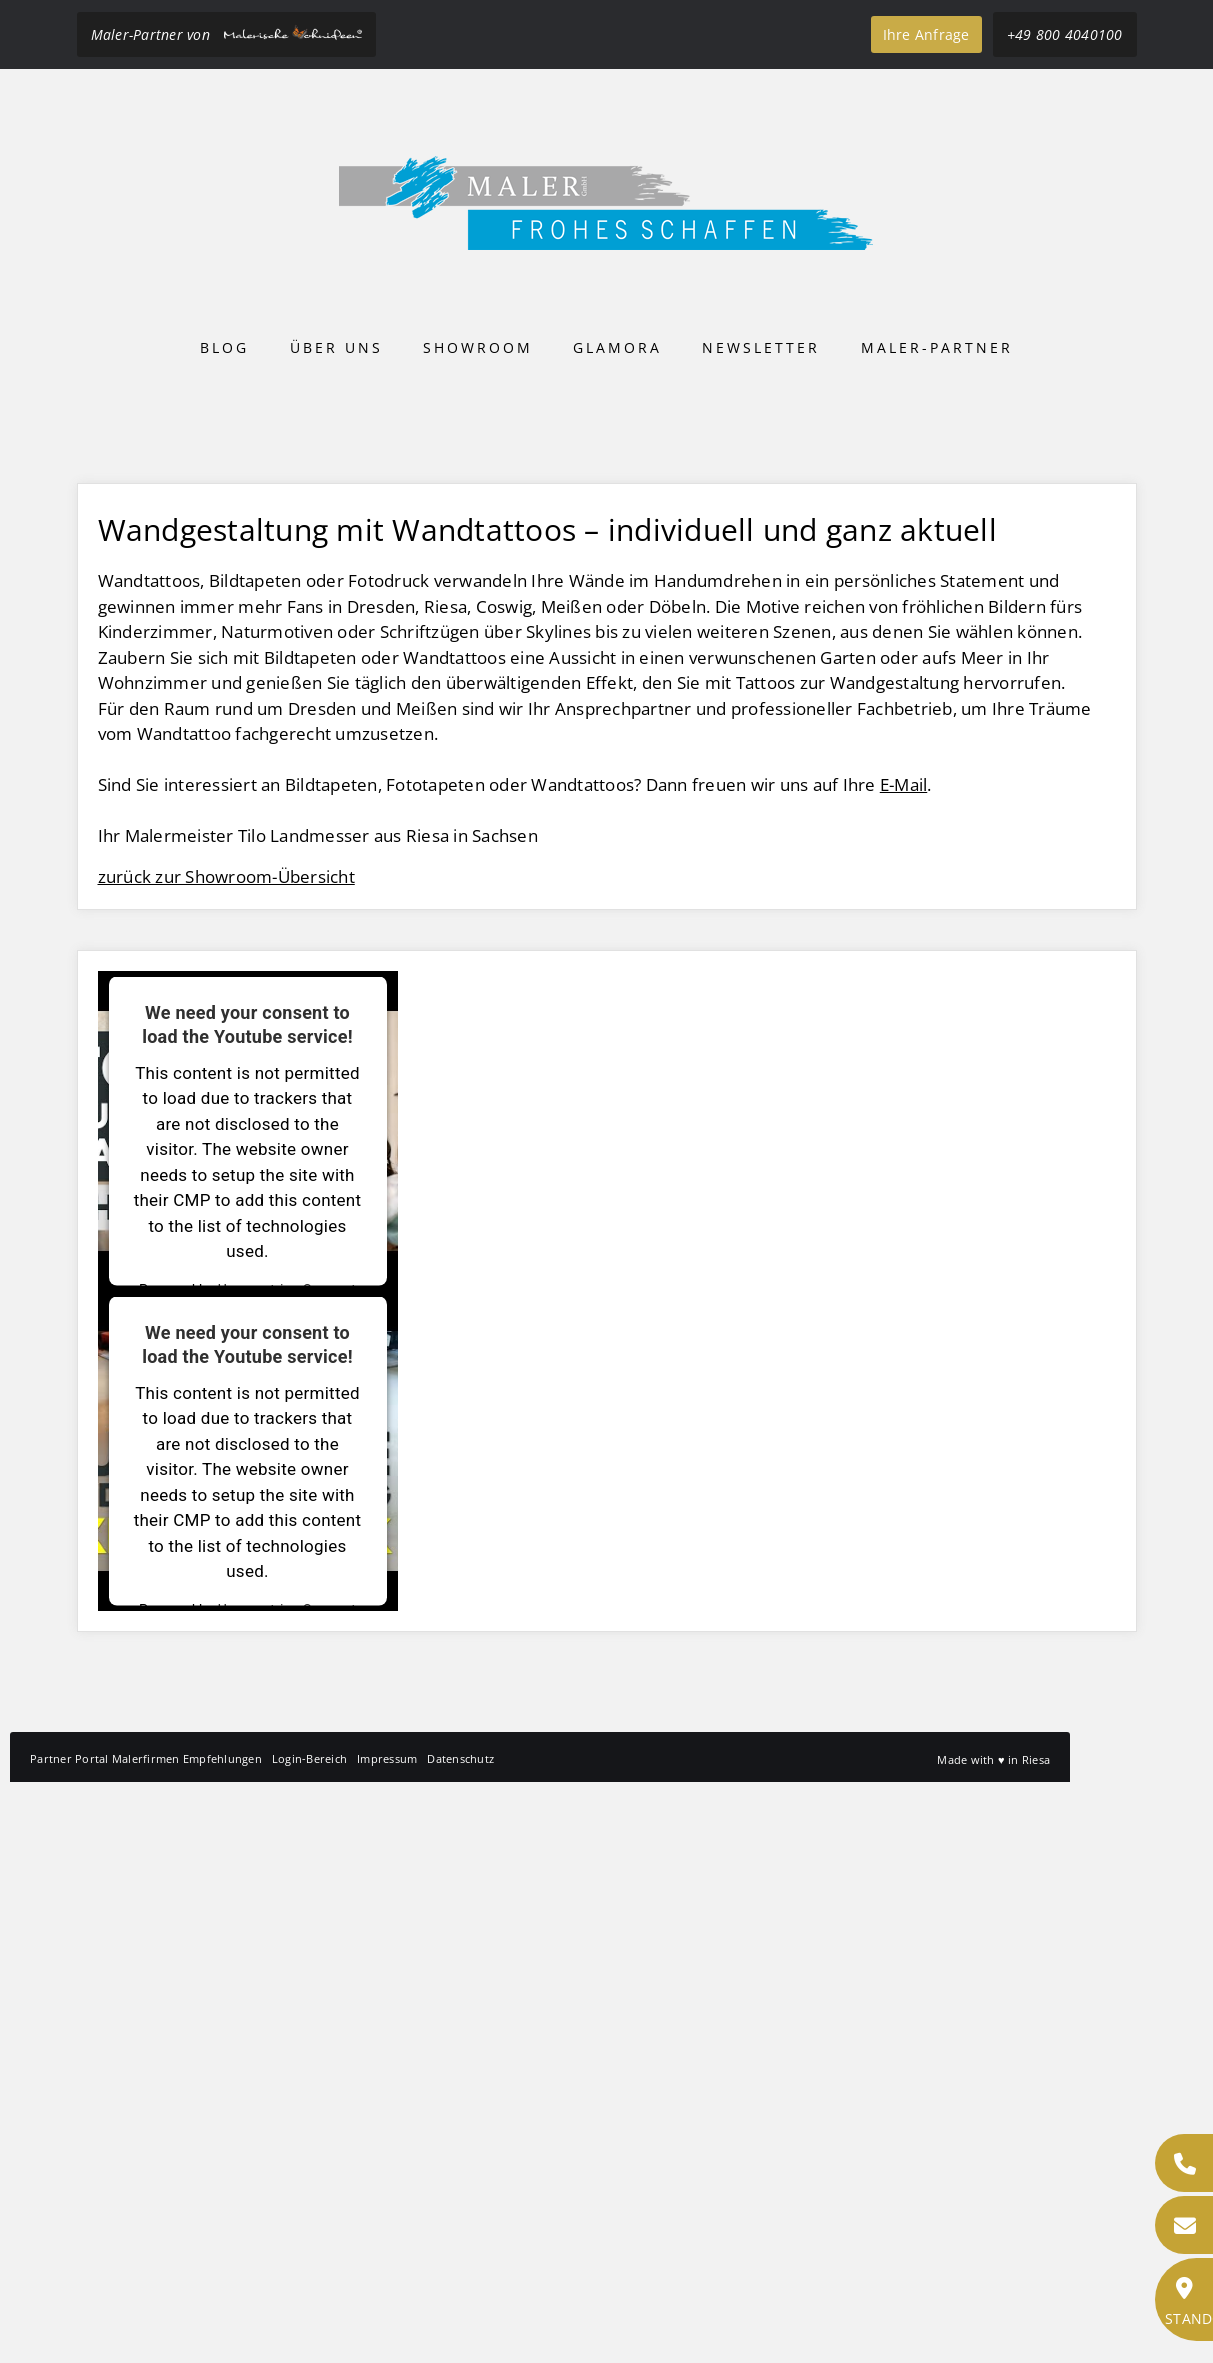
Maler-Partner (937, 347)
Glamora (617, 347)
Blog (224, 347)
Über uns (336, 347)
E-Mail (904, 1365)
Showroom (478, 347)
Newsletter (761, 347)
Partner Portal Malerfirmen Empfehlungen (146, 2339)
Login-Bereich (309, 2339)
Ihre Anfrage (926, 34)
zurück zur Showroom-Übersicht (226, 1457)
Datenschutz (460, 2339)
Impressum (387, 2339)
